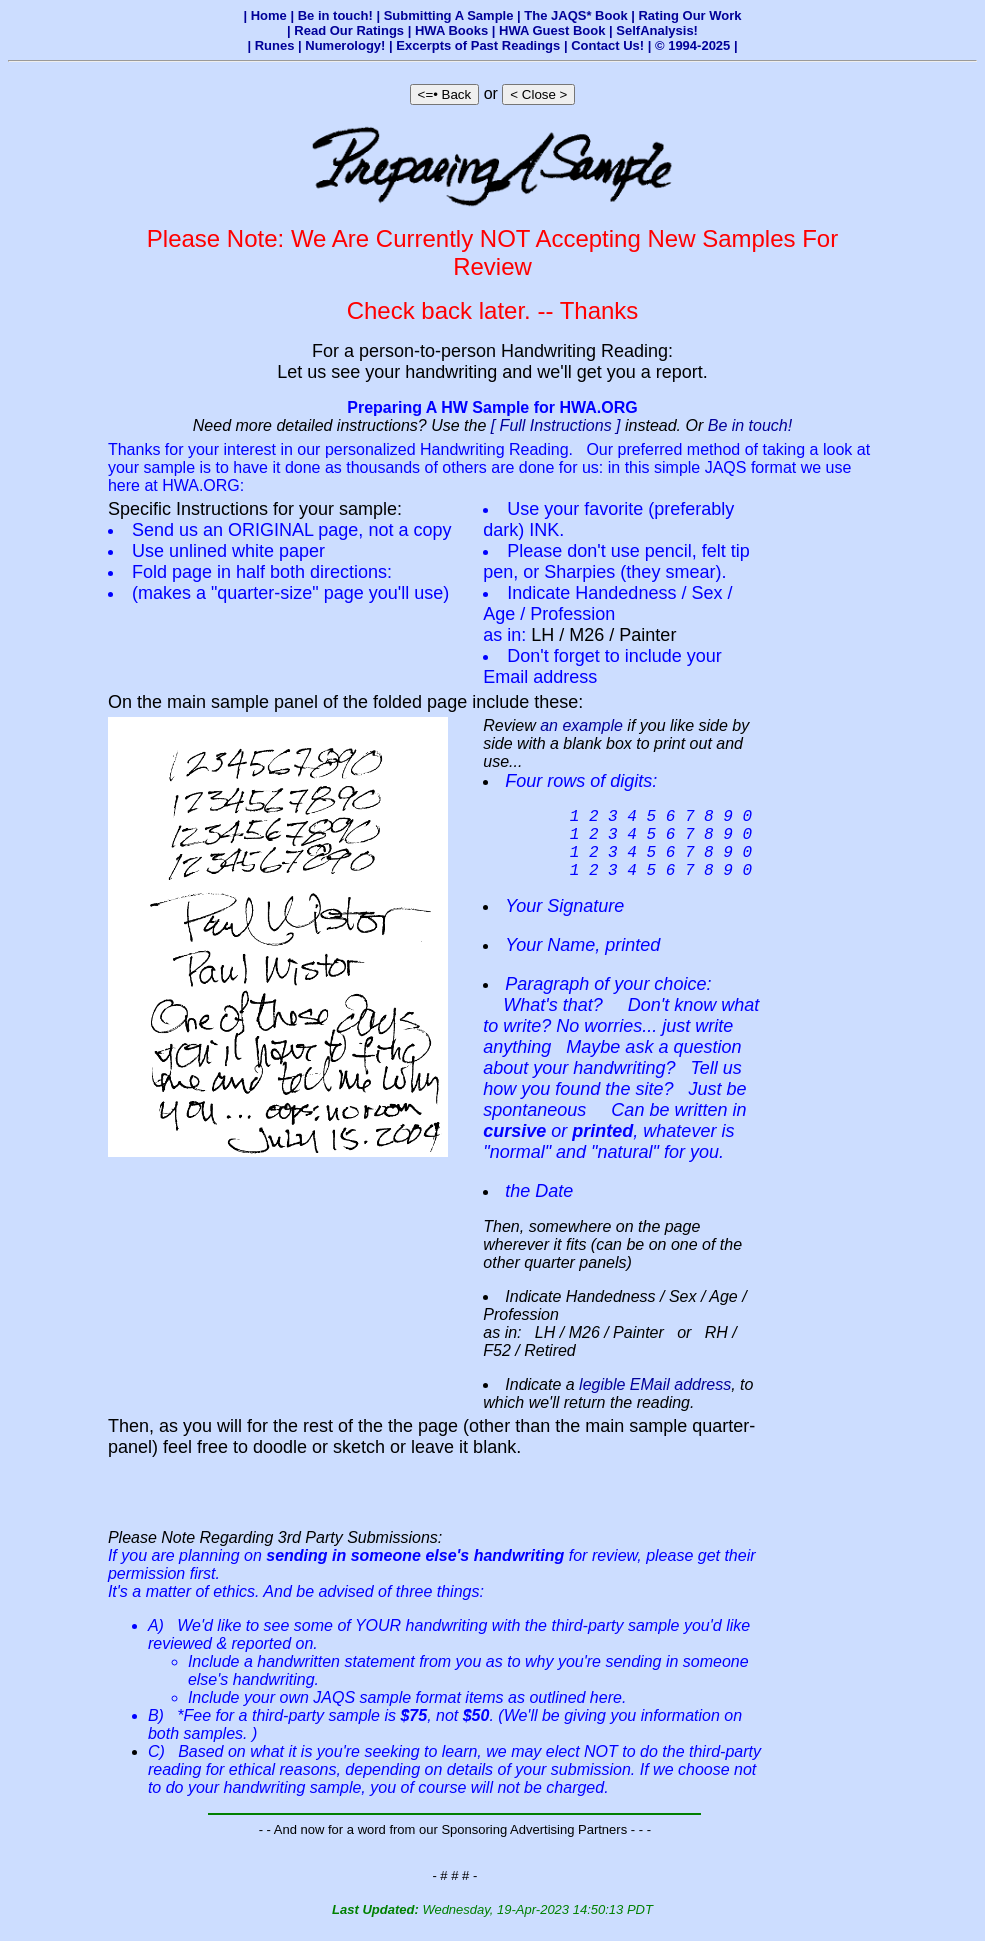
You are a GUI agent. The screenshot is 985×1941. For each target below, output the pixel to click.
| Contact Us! (606, 45)
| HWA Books (450, 30)
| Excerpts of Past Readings (476, 45)
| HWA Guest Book (550, 30)
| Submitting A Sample (446, 15)
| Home (266, 15)
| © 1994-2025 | (693, 45)
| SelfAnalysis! (653, 30)
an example (581, 725)
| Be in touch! (333, 15)
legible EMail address (655, 1400)
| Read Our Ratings (347, 30)
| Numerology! (343, 45)
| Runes (272, 45)
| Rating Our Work (686, 15)
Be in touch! (750, 425)
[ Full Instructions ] (556, 425)
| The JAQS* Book (574, 15)
